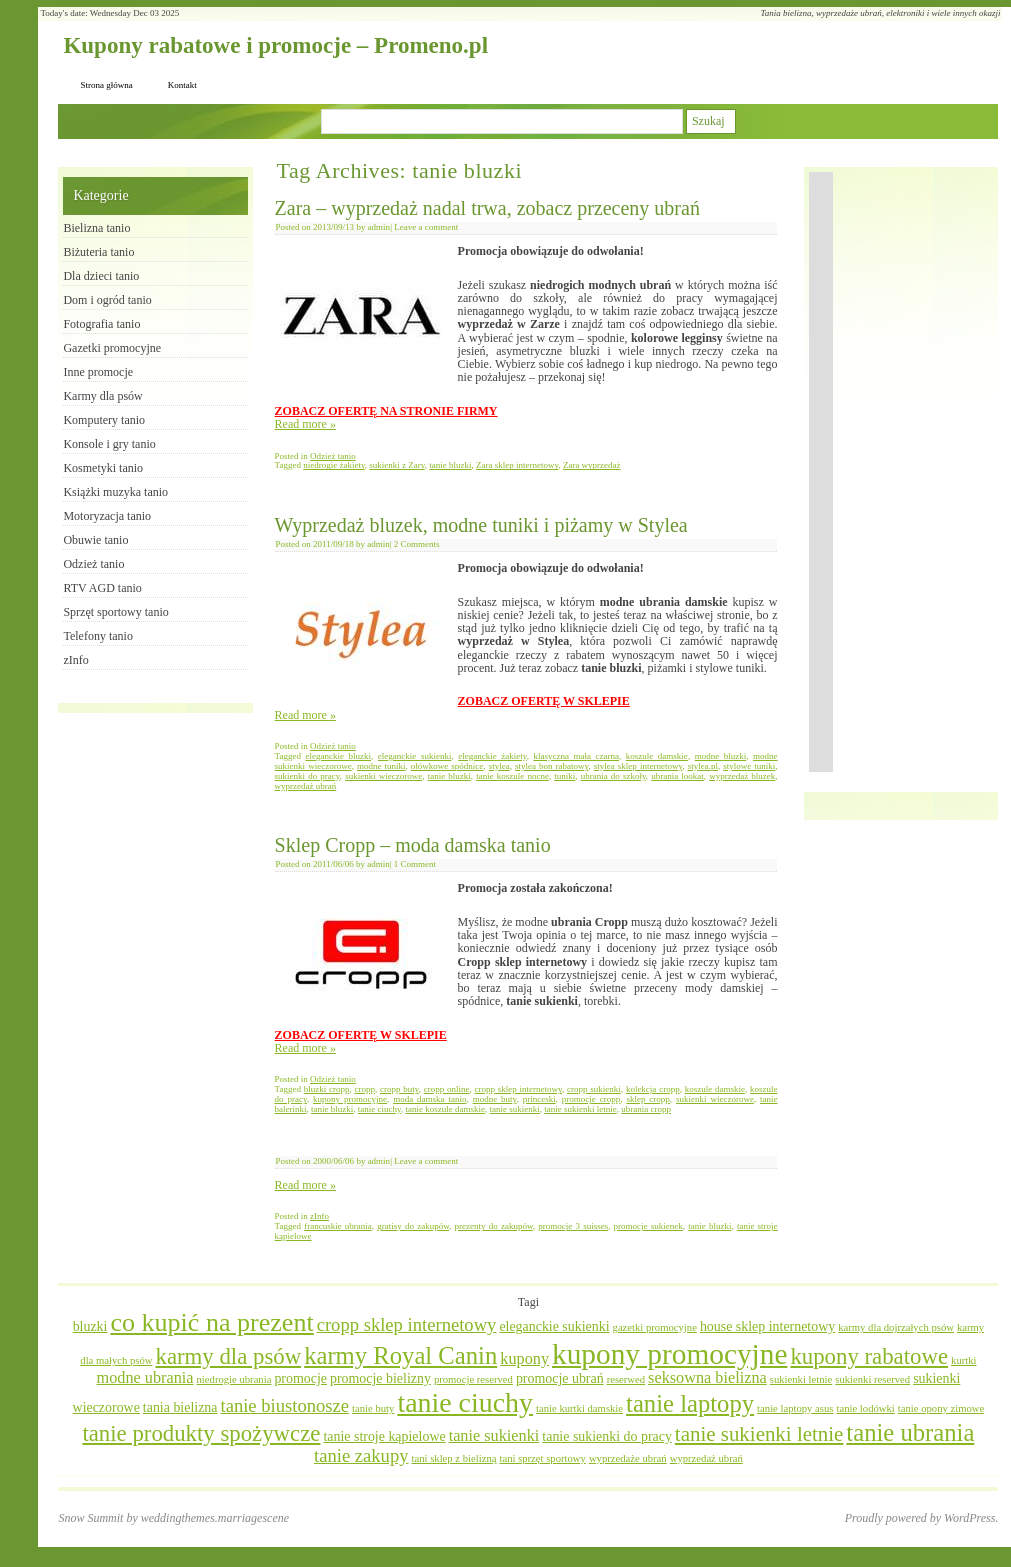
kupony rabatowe (869, 1356)
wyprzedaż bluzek (742, 776)
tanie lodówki (865, 1408)
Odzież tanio (333, 456)
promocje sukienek (648, 1226)
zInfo (319, 1216)
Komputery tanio (104, 420)
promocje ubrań (560, 1378)
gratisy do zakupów (413, 1226)
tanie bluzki (450, 465)
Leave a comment (426, 227)
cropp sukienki (594, 1089)
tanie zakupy (361, 1455)
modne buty (495, 1099)
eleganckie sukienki (415, 756)
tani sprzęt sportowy (542, 1458)
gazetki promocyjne (655, 1327)
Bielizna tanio (96, 228)
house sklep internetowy (767, 1326)
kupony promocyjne (350, 1099)
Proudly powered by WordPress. (922, 1518)
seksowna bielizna (707, 1378)
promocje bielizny (380, 1378)
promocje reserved (473, 1379)
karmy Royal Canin (400, 1355)
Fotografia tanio (101, 324)
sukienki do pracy (307, 776)
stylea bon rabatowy (552, 766)
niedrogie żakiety (334, 465)
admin (379, 227)
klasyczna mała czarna (576, 756)
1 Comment (415, 864)
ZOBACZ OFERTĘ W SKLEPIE (544, 701)
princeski (539, 1099)
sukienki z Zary (396, 465)
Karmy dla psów (102, 396)
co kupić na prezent (211, 1322)
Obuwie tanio (95, 540)
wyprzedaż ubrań (306, 786)
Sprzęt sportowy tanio (115, 612)
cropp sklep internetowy (518, 1089)
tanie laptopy (690, 1403)
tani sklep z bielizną (454, 1458)
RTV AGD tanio (102, 588)
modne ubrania (145, 1378)
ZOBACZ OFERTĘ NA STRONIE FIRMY (386, 411)
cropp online (447, 1089)
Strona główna (106, 85)
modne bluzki (721, 756)
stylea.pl (703, 766)
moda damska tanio (429, 1099)
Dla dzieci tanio (101, 276)
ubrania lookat (677, 776)
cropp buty (399, 1089)
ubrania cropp (646, 1109)
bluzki (90, 1326)
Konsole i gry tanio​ (109, 444)
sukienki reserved (872, 1379)
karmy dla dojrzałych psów (896, 1327)
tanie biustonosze (284, 1405)
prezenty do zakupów (494, 1226)
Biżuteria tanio (98, 252)
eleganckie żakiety (492, 756)
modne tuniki (381, 766)
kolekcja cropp (653, 1089)
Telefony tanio (97, 636)
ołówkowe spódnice (447, 766)
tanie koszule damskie (445, 1109)
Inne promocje (98, 372)
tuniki (564, 776)
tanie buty (373, 1408)
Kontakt (182, 85)
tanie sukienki (514, 1109)
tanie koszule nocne (512, 776)
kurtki (963, 1360)
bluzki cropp (327, 1089)
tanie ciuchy (379, 1109)
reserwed (626, 1379)
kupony (524, 1359)
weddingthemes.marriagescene (215, 1518)
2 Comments (417, 544)
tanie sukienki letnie (580, 1109)
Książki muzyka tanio (115, 492)
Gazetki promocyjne (112, 348)
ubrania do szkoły (613, 776)
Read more (305, 424)
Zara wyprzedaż (592, 465)
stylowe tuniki (749, 766)
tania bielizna (180, 1407)
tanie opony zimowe (941, 1408)
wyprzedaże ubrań (628, 1458)
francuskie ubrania (338, 1226)
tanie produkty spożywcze (201, 1433)
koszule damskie (657, 756)
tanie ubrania (910, 1432)
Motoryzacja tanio (107, 516)
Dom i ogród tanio (107, 300)
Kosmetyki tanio (103, 468)
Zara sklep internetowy (517, 465)
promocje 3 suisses (573, 1226)
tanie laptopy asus (795, 1408)
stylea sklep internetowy (638, 766)
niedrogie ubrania (234, 1379)
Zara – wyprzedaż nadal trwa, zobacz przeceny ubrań (487, 208)
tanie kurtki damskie (579, 1408)
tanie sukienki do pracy (607, 1436)
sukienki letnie (801, 1379)
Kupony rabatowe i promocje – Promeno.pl (275, 45)
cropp (365, 1089)
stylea (499, 766)
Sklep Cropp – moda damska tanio (413, 845)
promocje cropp (591, 1099)
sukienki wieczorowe (383, 776)
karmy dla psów (229, 1356)
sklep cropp (647, 1099)
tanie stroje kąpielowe (384, 1436)
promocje (300, 1378)
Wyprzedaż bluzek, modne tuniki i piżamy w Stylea (481, 525)
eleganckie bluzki (339, 756)
